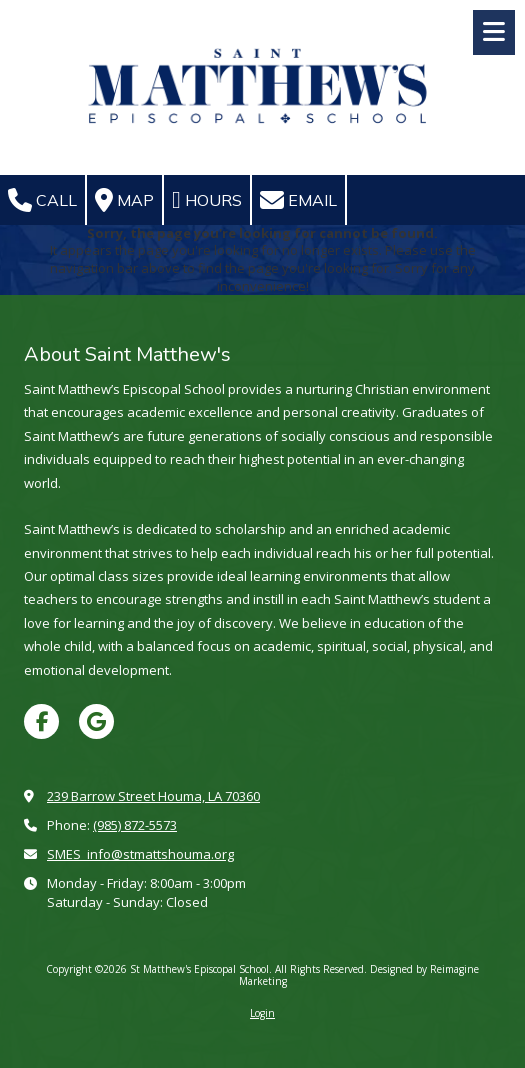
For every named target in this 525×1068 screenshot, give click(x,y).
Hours (207, 200)
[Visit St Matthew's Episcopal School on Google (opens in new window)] (96, 721)
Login (262, 1013)
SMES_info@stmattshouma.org (140, 854)
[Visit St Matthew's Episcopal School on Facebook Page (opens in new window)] (41, 721)
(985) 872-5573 (135, 825)
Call (42, 200)
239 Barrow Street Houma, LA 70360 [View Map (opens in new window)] (153, 796)
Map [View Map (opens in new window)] (124, 200)
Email (298, 200)
